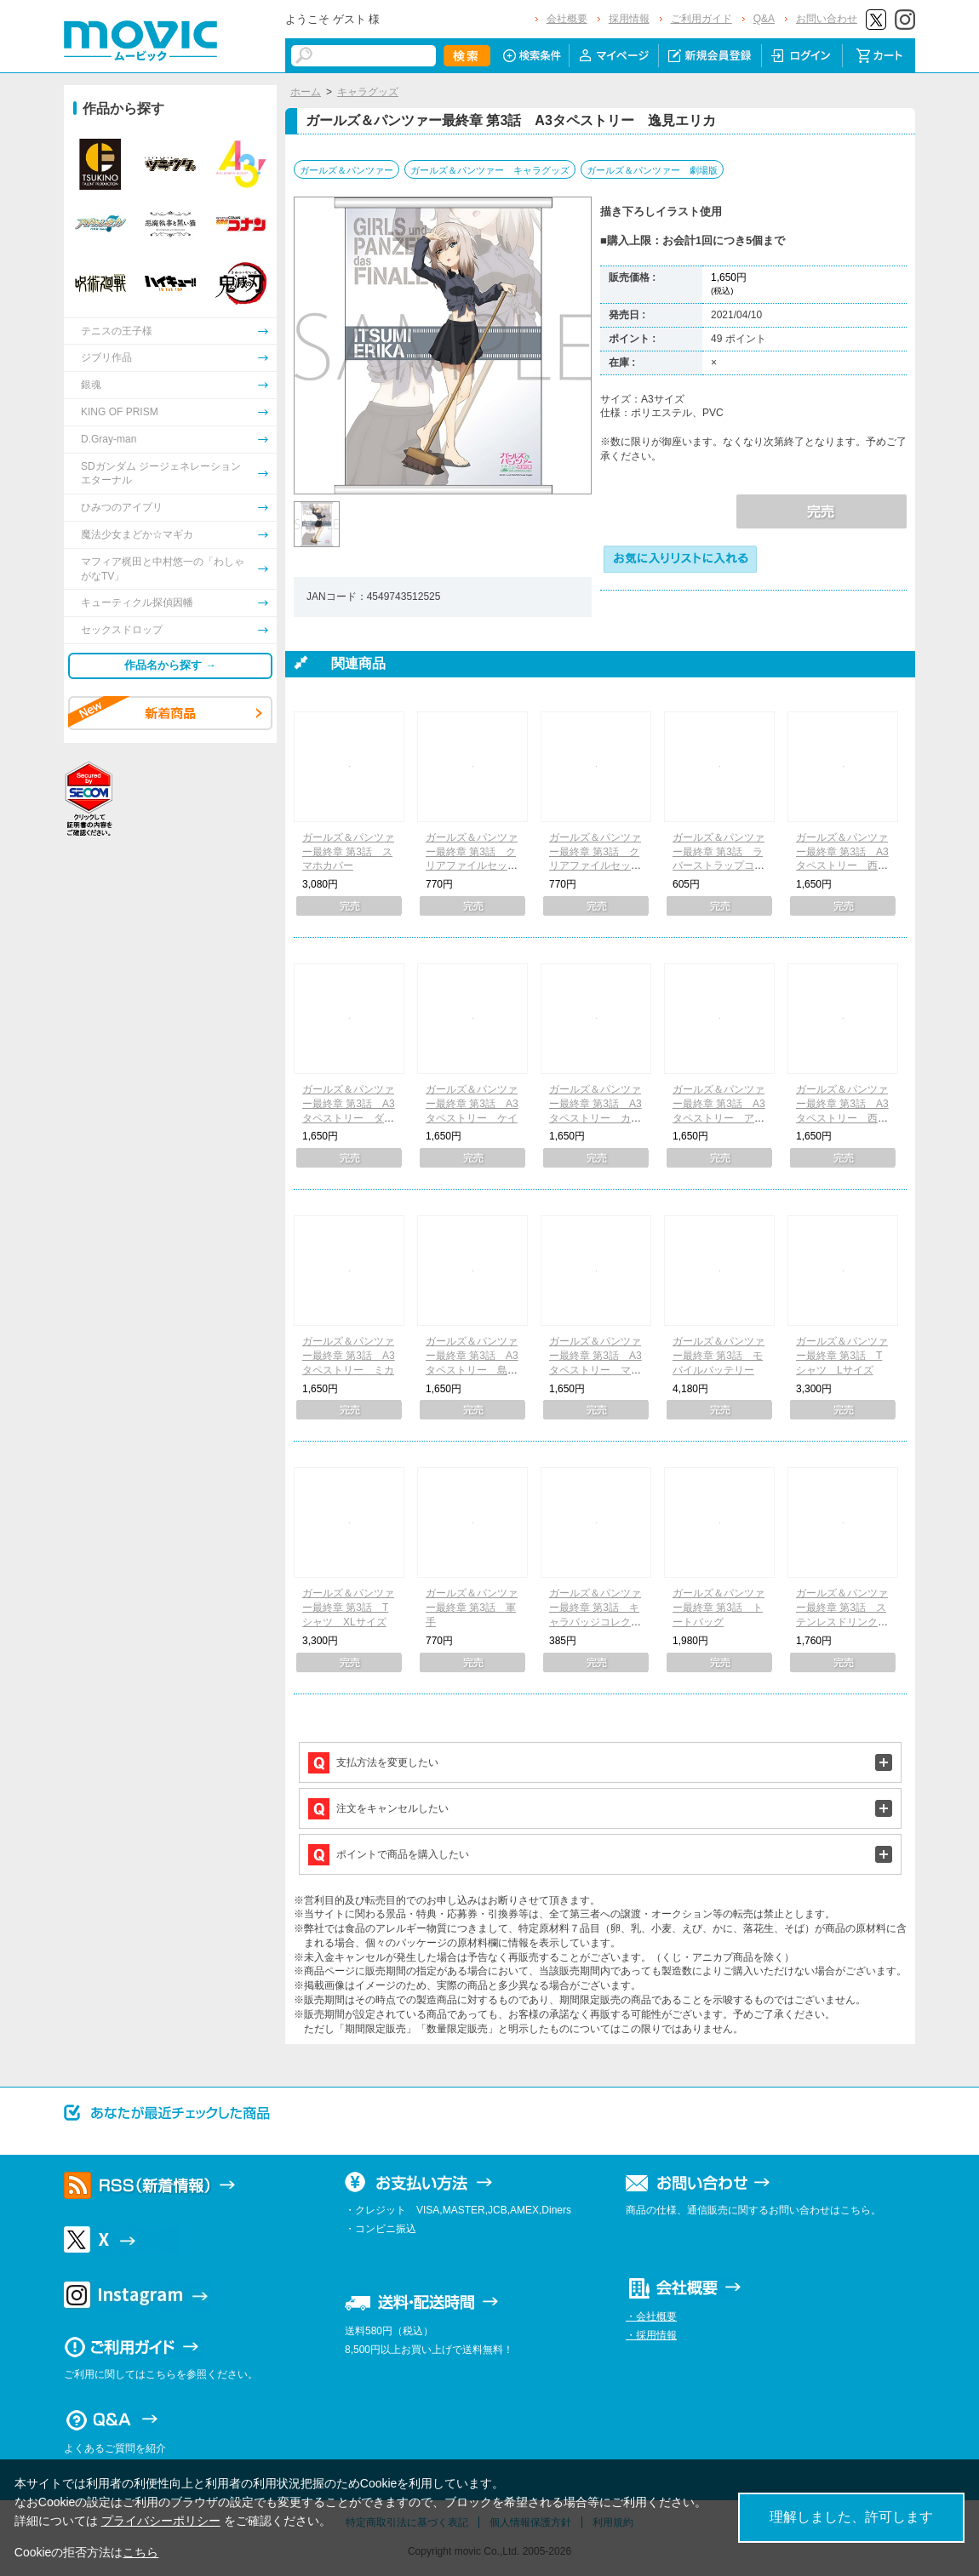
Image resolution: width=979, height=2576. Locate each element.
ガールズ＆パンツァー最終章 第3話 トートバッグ (718, 1607)
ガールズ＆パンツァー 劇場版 (652, 170)
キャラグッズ (367, 92)
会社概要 (567, 19)
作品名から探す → (170, 665)
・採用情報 (651, 2335)
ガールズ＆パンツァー (346, 170)
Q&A (764, 19)
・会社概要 (651, 2316)
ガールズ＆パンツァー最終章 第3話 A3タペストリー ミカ (348, 1355)
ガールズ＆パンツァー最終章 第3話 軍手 (472, 1607)
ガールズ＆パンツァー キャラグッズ (490, 170)
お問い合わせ (826, 19)
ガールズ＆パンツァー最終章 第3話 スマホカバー (348, 851)
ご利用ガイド (701, 19)
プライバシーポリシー (160, 2520)
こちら (140, 2552)
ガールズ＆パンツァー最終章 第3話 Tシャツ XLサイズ (348, 1607)
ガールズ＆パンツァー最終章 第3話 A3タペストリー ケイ (472, 1103)
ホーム (305, 92)
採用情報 (629, 19)
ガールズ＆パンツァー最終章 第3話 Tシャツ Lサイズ (842, 1355)
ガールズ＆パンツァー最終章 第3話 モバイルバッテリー (718, 1355)
